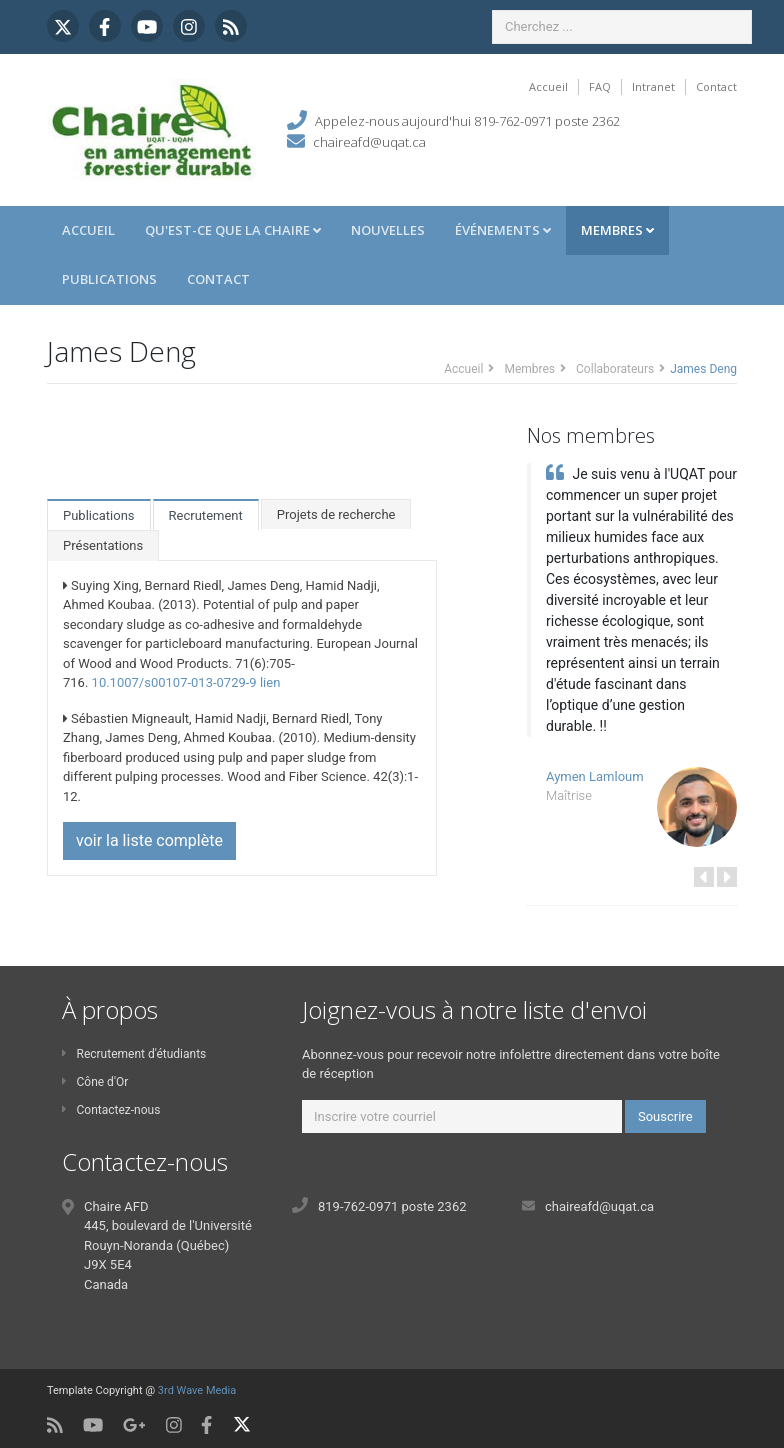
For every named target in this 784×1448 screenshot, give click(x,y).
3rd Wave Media (197, 1390)
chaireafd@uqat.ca (369, 142)
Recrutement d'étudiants (134, 1054)
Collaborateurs (615, 369)
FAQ (600, 86)
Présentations (103, 545)
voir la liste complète (149, 840)
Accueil (548, 86)
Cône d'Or (95, 1082)
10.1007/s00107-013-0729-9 (174, 682)
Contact (716, 86)
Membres (617, 230)
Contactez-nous (111, 1110)
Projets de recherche (336, 514)
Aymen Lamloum (595, 776)
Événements (503, 230)
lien (270, 682)
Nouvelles (388, 230)
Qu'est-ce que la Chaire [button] (233, 230)
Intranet (653, 86)
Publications (109, 279)
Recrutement (206, 515)
